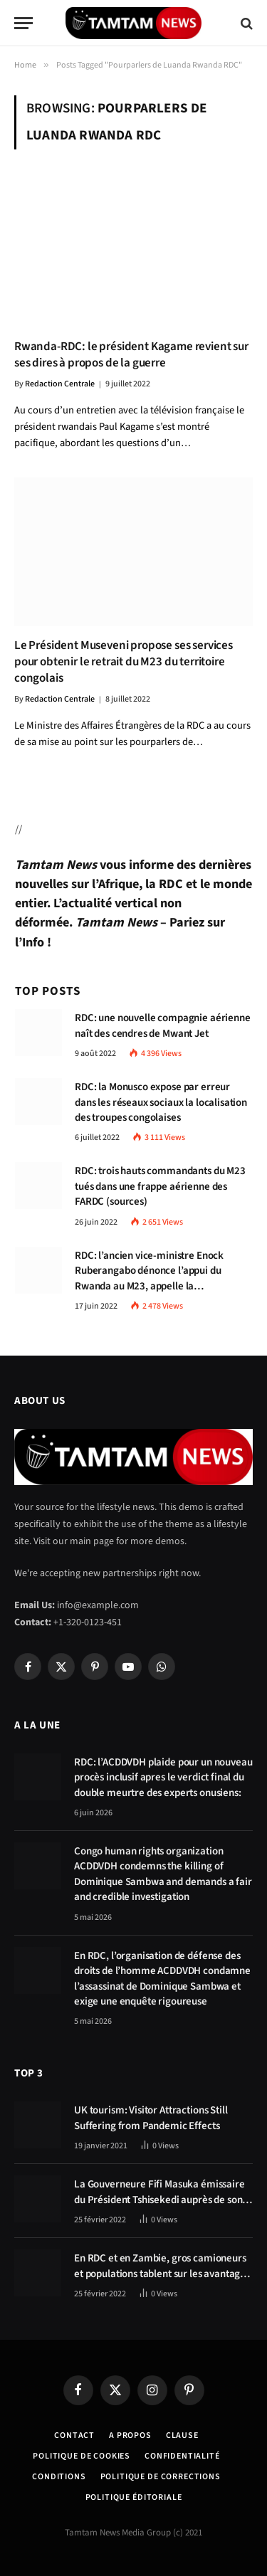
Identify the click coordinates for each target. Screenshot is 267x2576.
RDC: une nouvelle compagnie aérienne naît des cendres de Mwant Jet (163, 1025)
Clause (182, 2435)
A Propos (130, 2435)
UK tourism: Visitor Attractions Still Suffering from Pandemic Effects (150, 2118)
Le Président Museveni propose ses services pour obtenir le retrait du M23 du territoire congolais (123, 662)
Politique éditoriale (133, 2497)
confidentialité (182, 2456)
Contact (74, 2435)
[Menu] (23, 23)
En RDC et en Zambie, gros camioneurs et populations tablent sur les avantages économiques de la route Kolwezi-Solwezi (162, 2281)
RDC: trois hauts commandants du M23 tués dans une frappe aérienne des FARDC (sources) (160, 1186)
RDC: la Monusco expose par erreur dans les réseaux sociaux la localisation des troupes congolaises (161, 1102)
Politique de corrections (160, 2477)
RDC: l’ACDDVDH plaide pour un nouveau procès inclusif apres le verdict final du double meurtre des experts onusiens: (163, 1777)
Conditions (58, 2477)
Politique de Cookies (81, 2456)
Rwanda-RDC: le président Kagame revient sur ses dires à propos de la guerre (131, 354)
